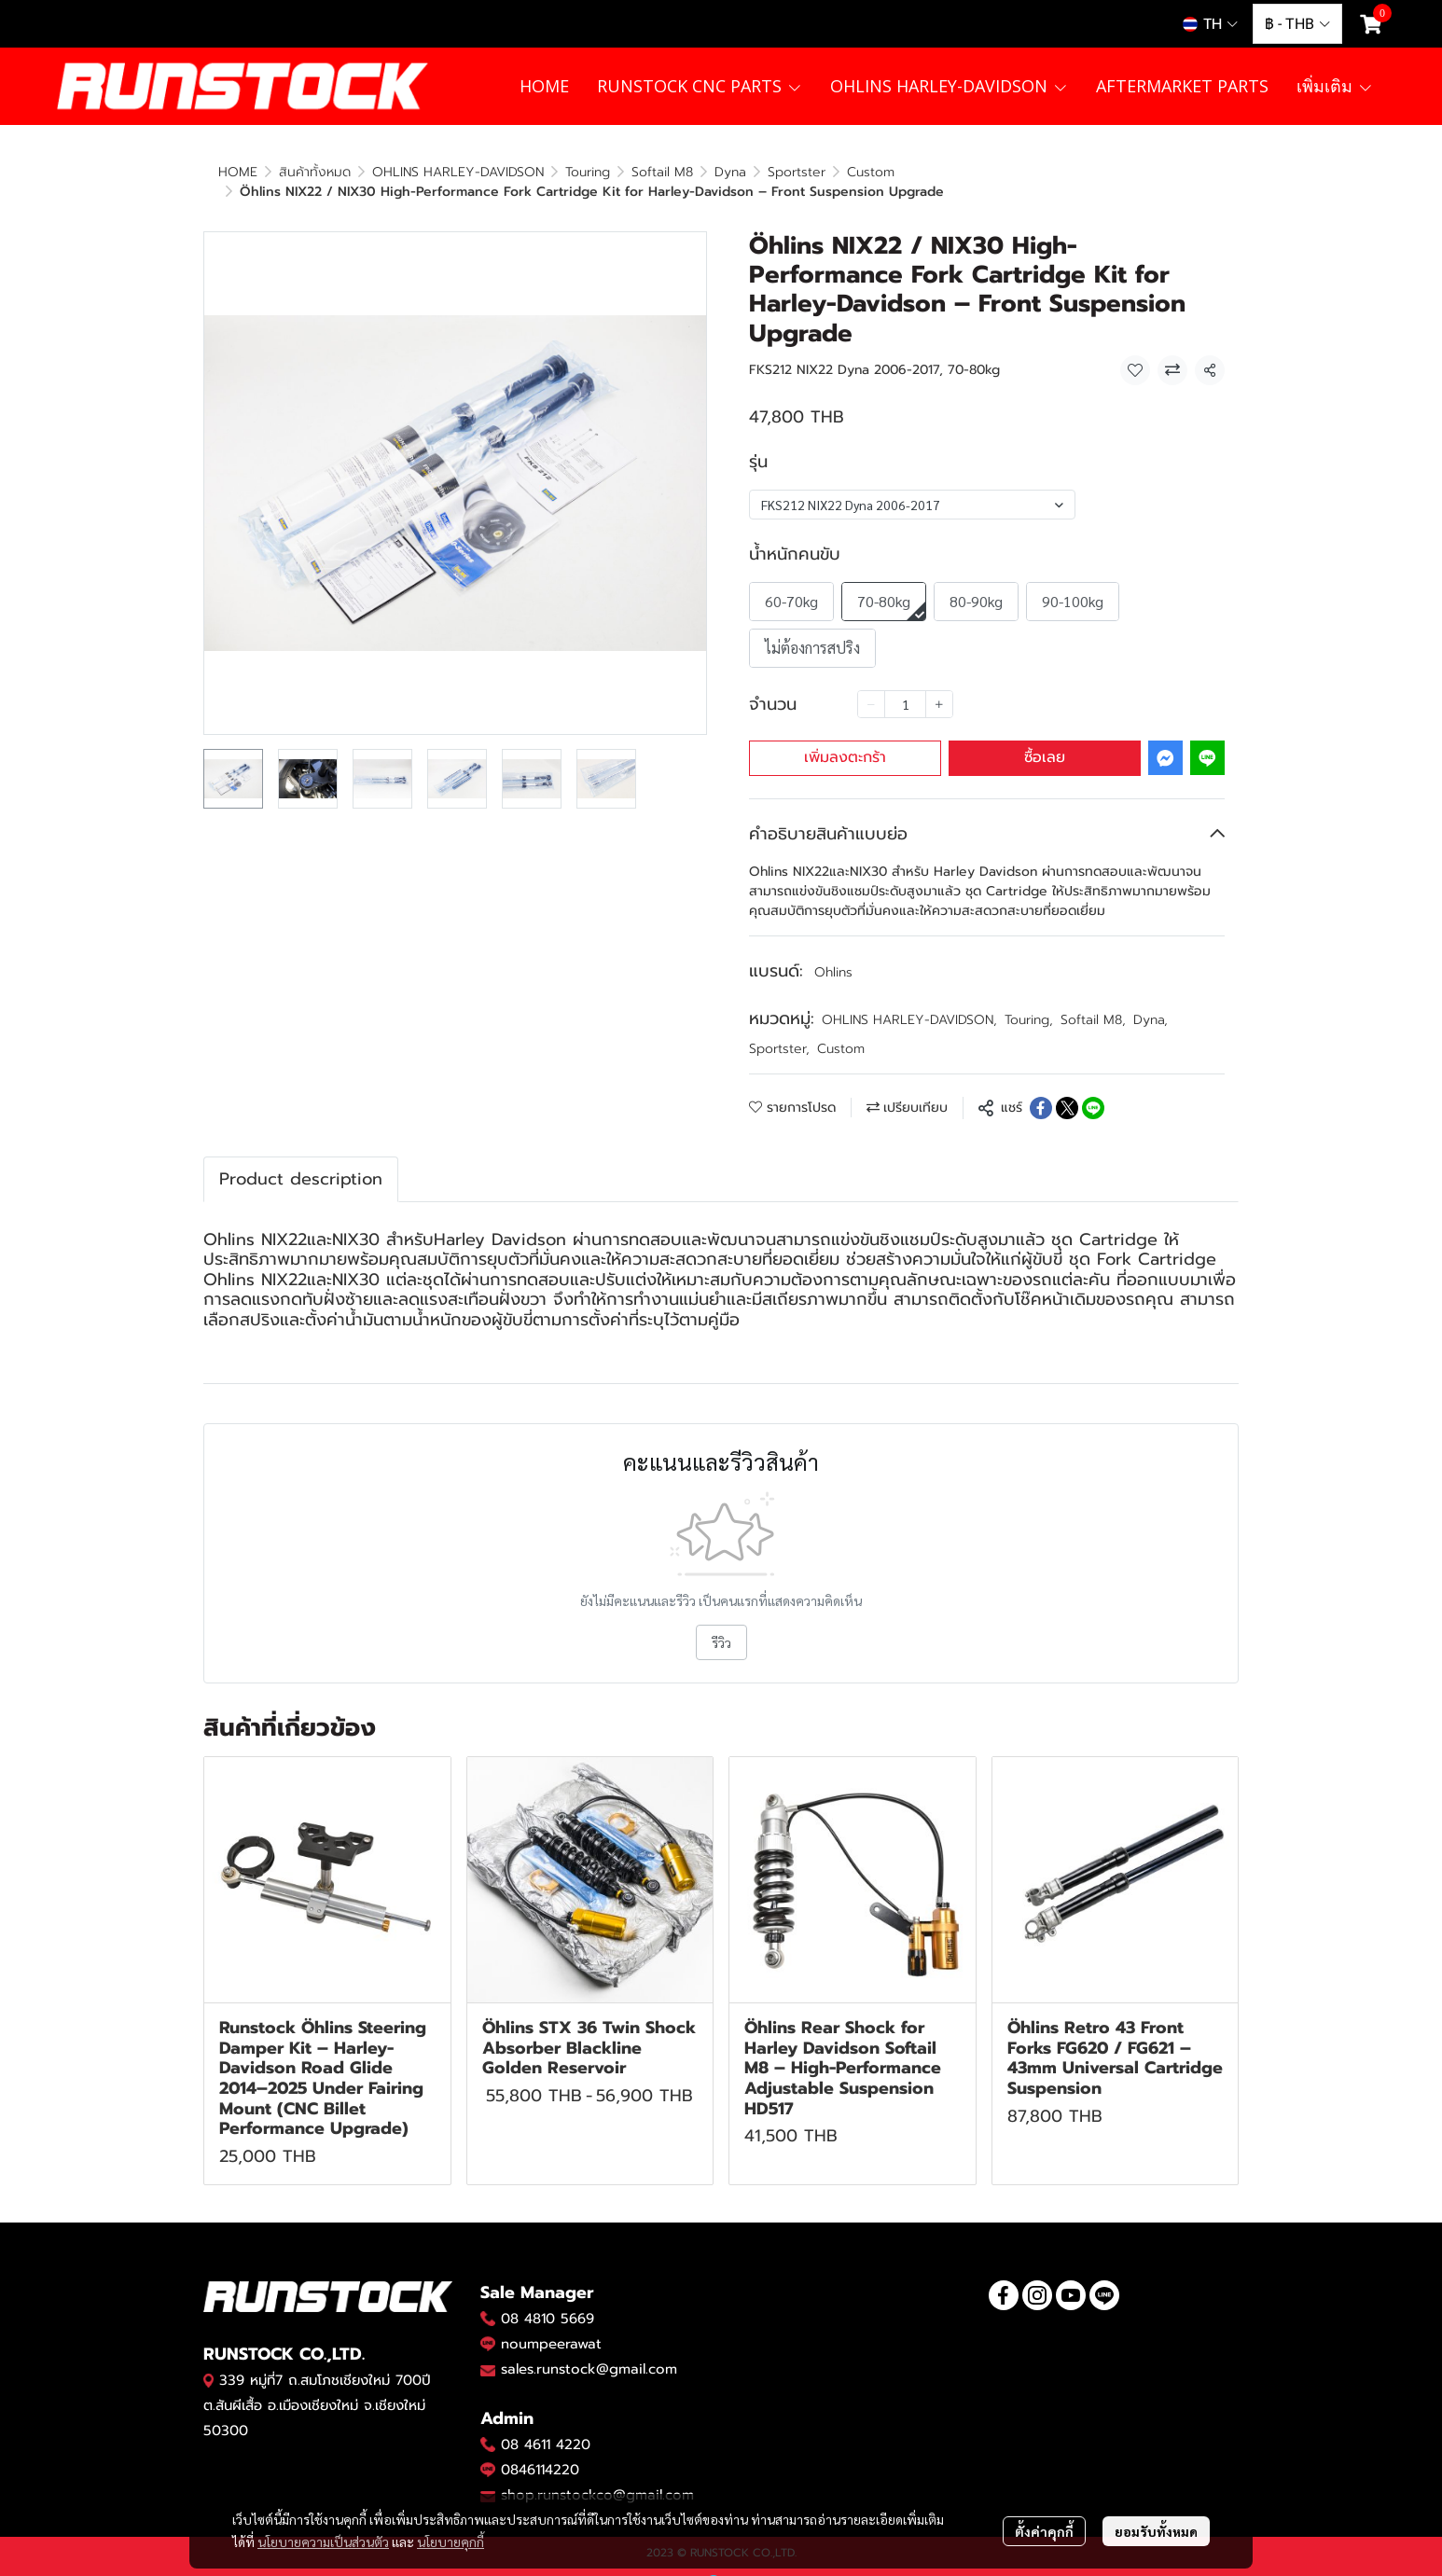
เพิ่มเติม (1334, 86)
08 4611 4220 (545, 2425)
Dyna (1150, 1000)
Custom (332, 172)
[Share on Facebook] (1041, 1088)
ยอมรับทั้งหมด (1156, 2531)
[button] (1210, 24)
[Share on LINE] (1093, 1088)
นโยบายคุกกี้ (450, 2541)
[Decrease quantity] (871, 685)
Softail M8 (1093, 1000)
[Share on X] (1067, 1088)
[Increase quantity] (939, 685)
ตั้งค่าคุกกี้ (1044, 2531)
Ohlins (833, 953)
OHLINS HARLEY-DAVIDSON (909, 1000)
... (283, 172)
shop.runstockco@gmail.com (597, 2475)
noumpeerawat (551, 2324)
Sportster (779, 1029)
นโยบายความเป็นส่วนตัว (323, 2541)
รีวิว (721, 1622)
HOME (237, 172)
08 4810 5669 (547, 2299)
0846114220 (540, 2450)
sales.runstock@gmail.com (589, 2349)
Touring (1029, 1000)
